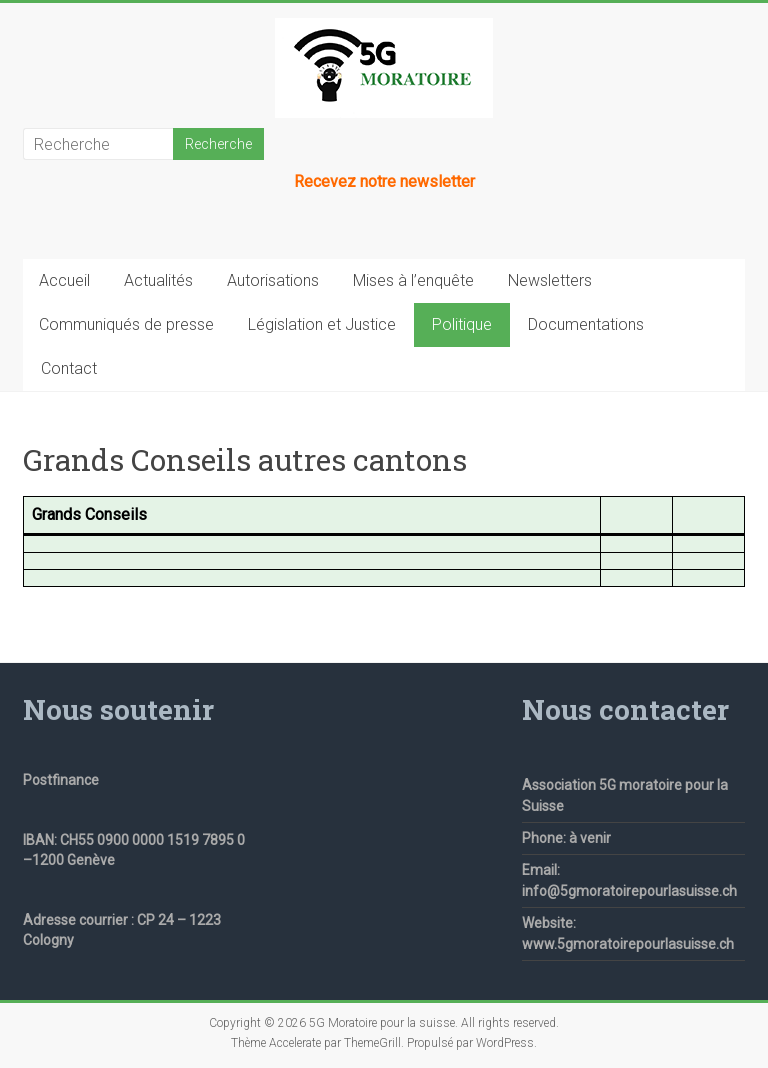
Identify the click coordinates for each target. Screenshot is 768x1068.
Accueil (64, 280)
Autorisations (273, 280)
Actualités (158, 280)
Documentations (586, 324)
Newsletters (550, 280)
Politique (462, 324)
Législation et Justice (322, 324)
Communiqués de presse (126, 324)
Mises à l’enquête (413, 280)
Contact (69, 368)
